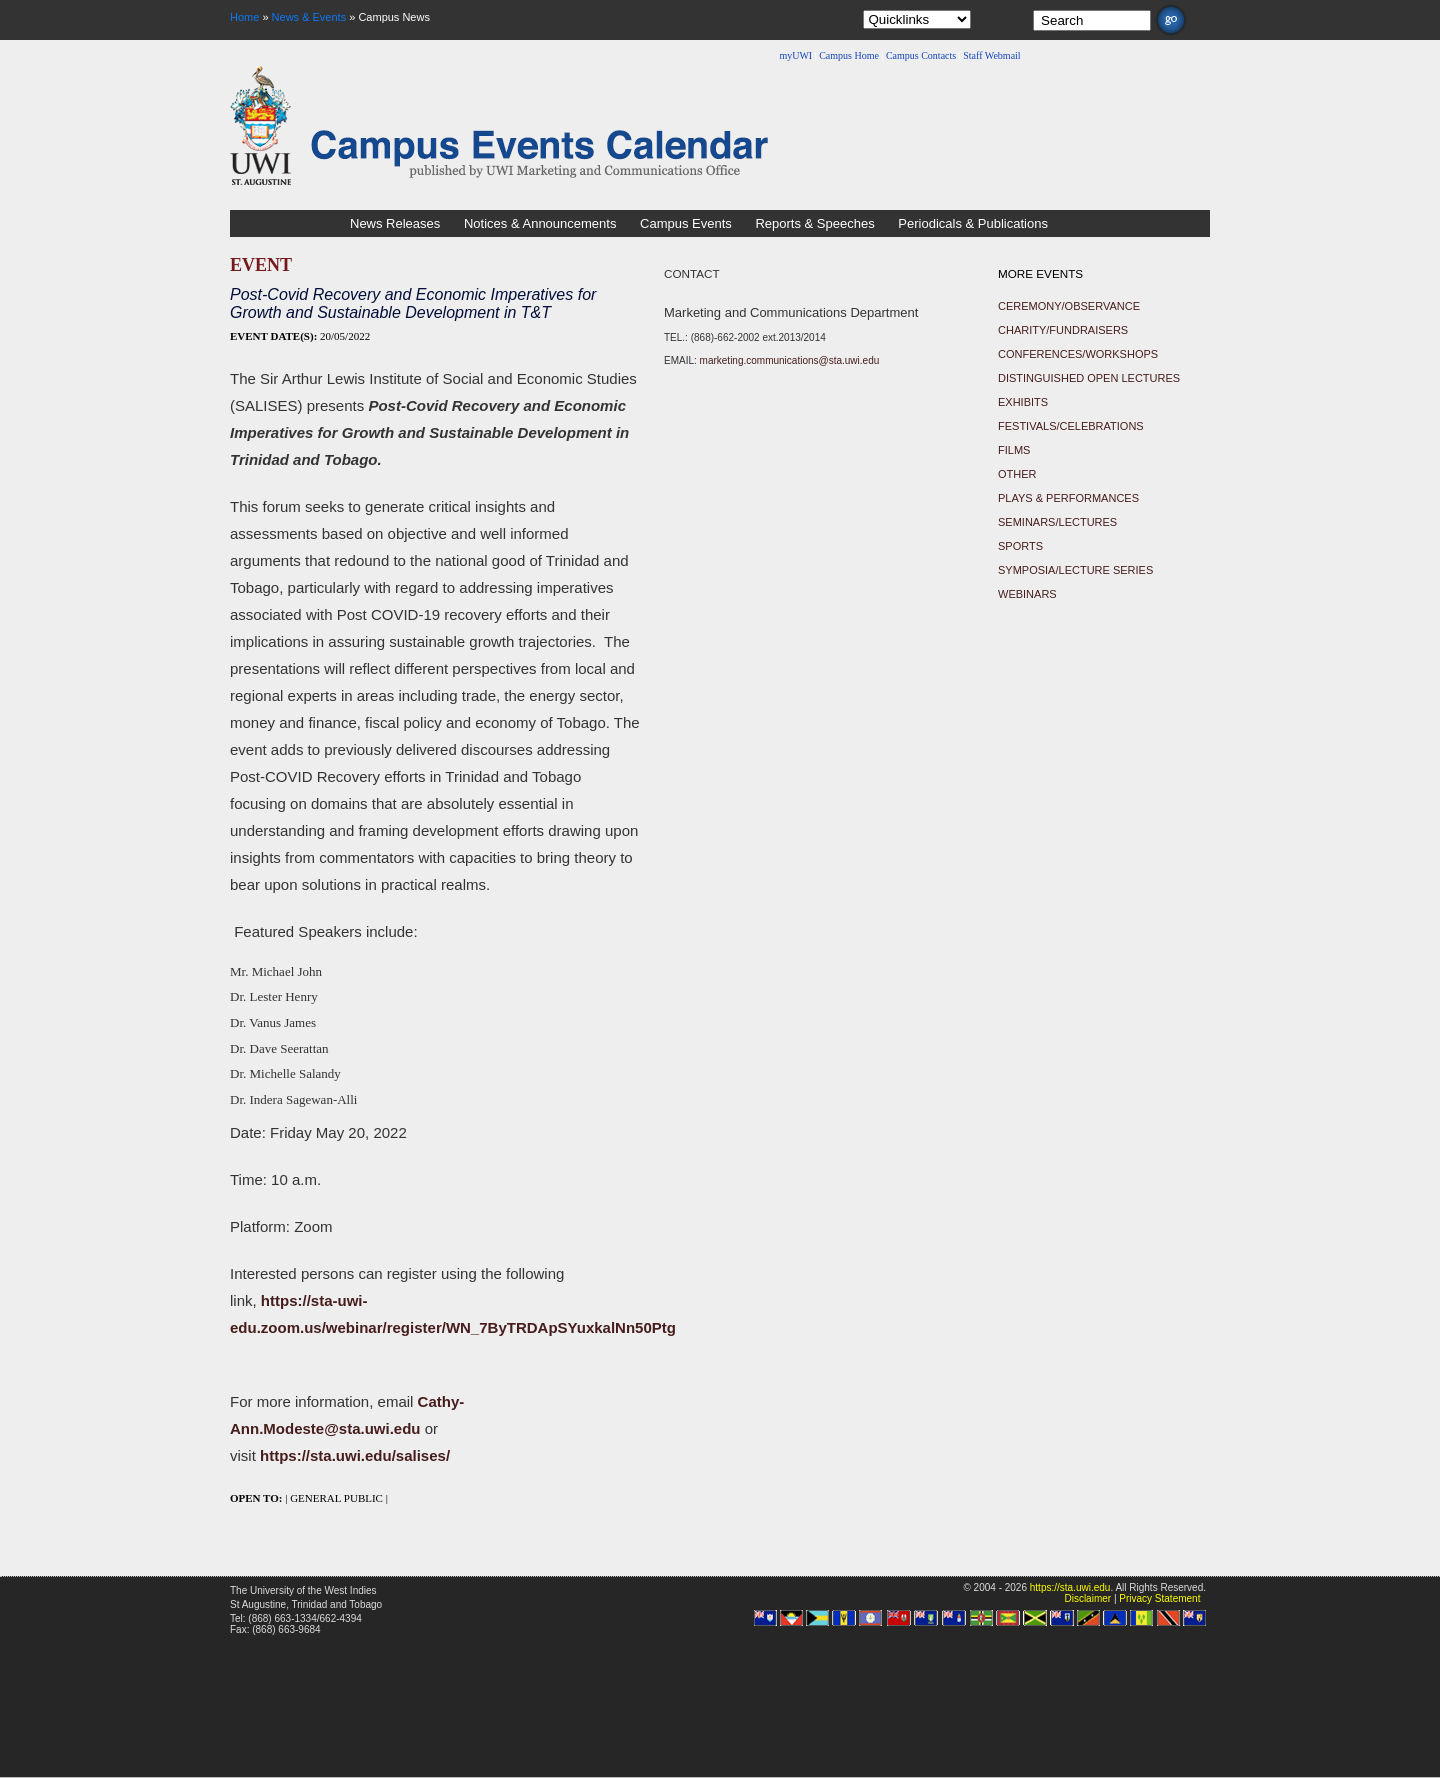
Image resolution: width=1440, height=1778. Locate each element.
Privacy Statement (1159, 1598)
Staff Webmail (991, 55)
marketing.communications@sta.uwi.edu (790, 360)
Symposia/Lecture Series (1075, 570)
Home (244, 17)
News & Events (309, 17)
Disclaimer (1087, 1598)
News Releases (395, 223)
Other (1017, 474)
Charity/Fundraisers (1063, 330)
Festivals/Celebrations (1071, 426)
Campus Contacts (921, 55)
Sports (1020, 546)
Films (1014, 450)
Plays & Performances (1068, 498)
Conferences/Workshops (1078, 354)
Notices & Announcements (540, 223)
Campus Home (849, 55)
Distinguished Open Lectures (1089, 378)
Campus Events (686, 223)
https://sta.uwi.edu (1070, 1587)
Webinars (1027, 594)
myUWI (795, 55)
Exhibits (1023, 402)
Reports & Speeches (814, 223)
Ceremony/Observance (1069, 306)
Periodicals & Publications (973, 223)
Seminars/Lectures (1057, 522)
